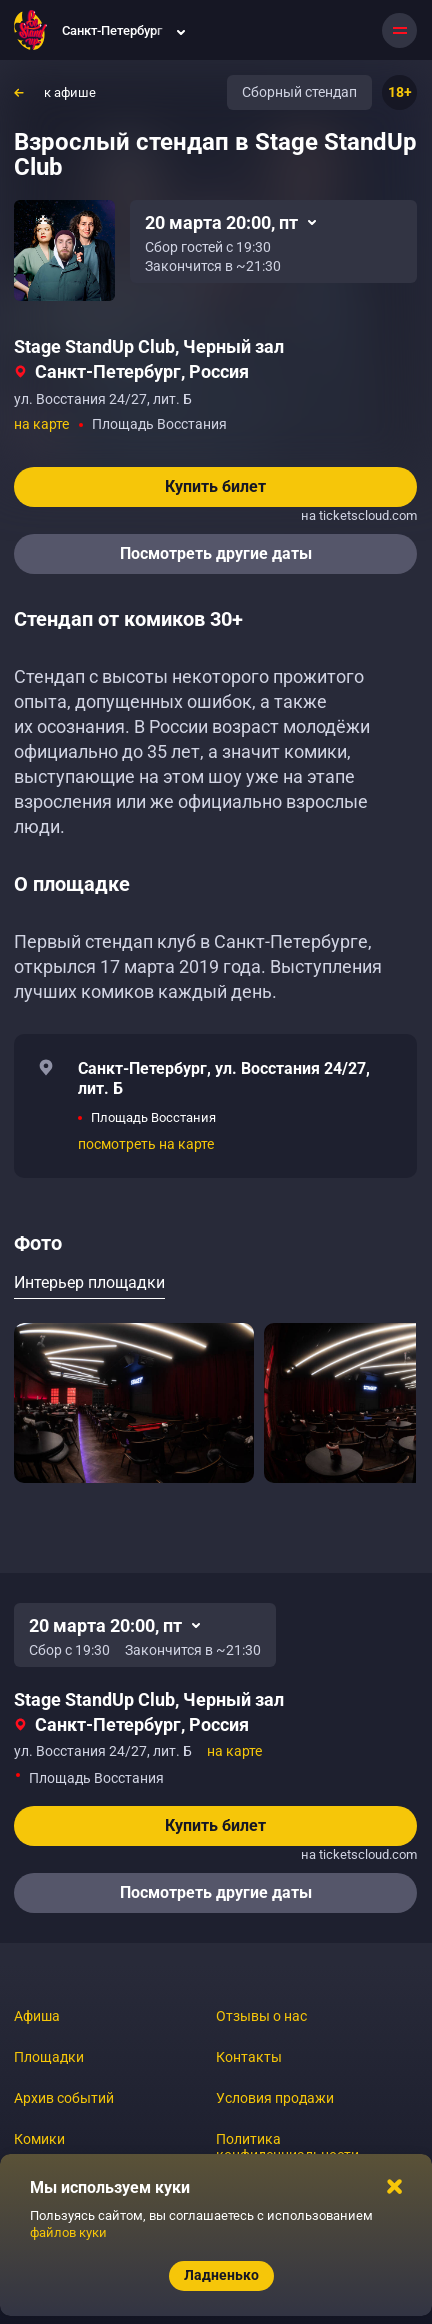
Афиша (37, 2016)
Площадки (49, 2057)
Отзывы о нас (261, 2016)
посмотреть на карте (146, 1144)
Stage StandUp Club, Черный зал (149, 346)
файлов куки (68, 2232)
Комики (39, 2139)
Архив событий (64, 2098)
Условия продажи (275, 2098)
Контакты (249, 2057)
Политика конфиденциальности (287, 2147)
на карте (41, 424)
